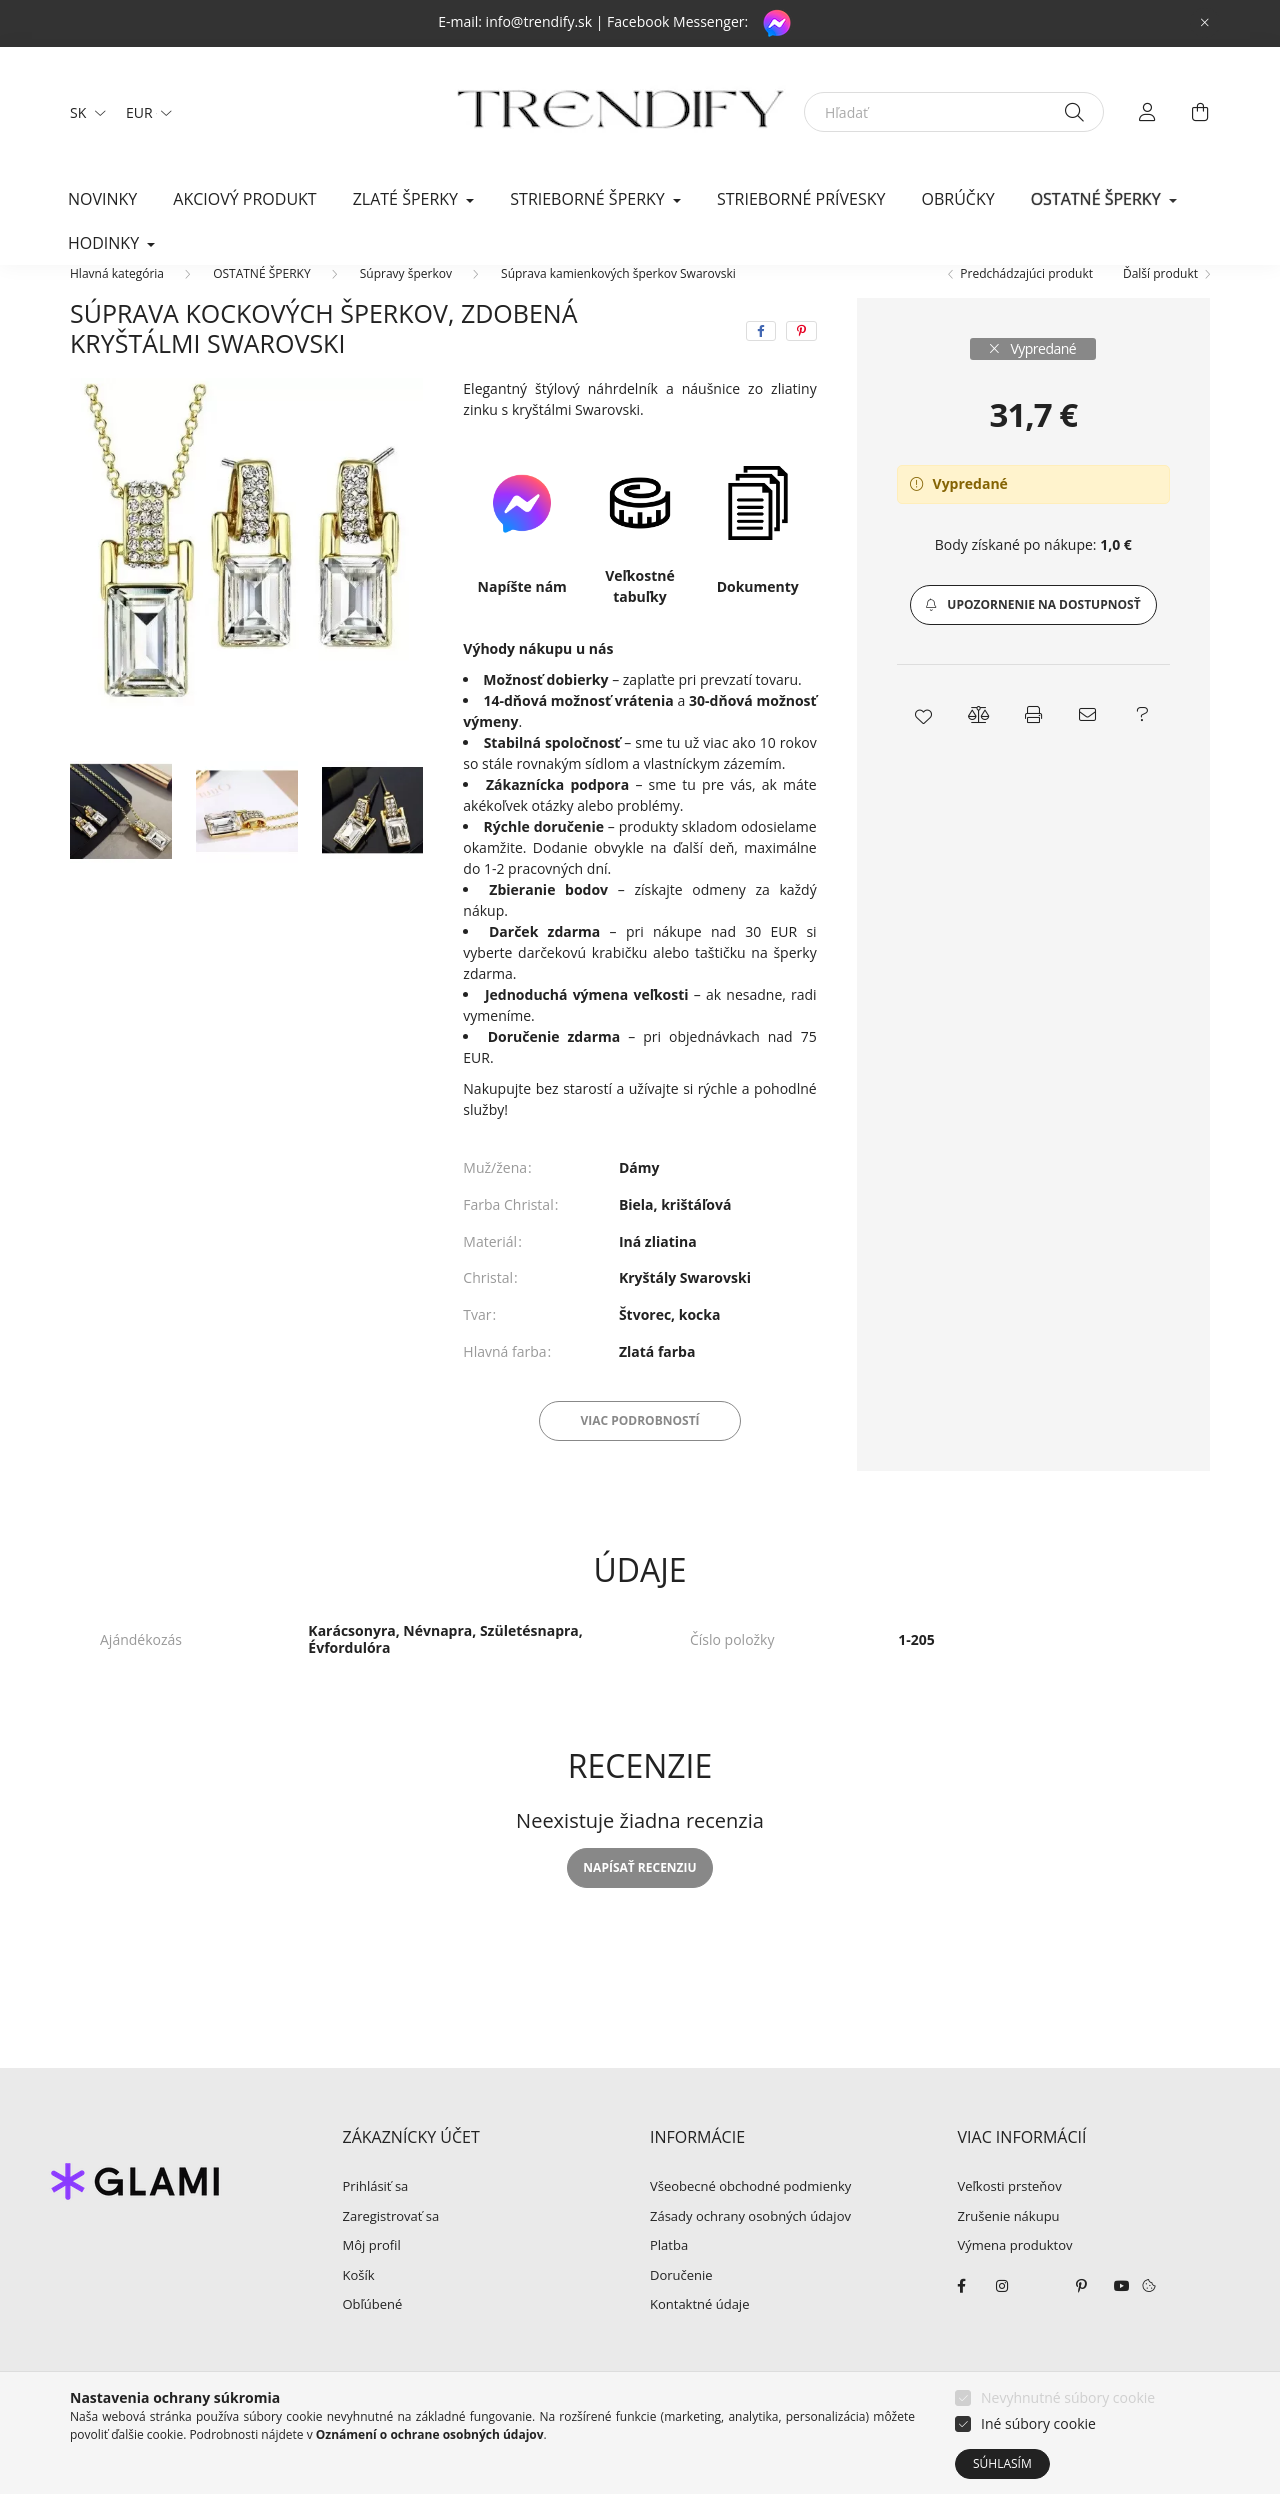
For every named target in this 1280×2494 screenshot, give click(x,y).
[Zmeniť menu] (144, 112)
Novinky (102, 199)
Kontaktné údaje (699, 2335)
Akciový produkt (244, 199)
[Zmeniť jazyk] (83, 112)
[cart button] (1200, 112)
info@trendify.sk (539, 21)
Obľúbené (373, 2335)
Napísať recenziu (639, 1897)
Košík (359, 2306)
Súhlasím (1002, 2463)
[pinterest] (801, 361)
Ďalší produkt (1160, 303)
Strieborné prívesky (801, 199)
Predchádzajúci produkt (1026, 303)
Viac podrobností (639, 1450)
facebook (962, 2316)
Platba (669, 2276)
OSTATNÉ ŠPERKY (261, 303)
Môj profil (372, 2276)
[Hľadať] (954, 112)
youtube (1122, 2316)
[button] (1033, 635)
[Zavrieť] (1205, 23)
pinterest (1082, 2316)
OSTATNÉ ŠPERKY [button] (1098, 199)
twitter (1042, 2316)
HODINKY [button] (105, 243)
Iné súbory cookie (1038, 2423)
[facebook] (761, 361)
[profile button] (1148, 112)
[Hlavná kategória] (117, 303)
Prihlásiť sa (376, 2217)
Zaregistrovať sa (391, 2247)
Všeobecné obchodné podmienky (750, 2217)
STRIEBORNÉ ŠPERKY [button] (589, 199)
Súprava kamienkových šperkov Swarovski (618, 303)
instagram (1002, 2316)
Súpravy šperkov (406, 303)
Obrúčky (958, 199)
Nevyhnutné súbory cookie (1068, 2397)
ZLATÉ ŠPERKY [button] (408, 199)
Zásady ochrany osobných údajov (750, 2247)
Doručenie (681, 2306)
